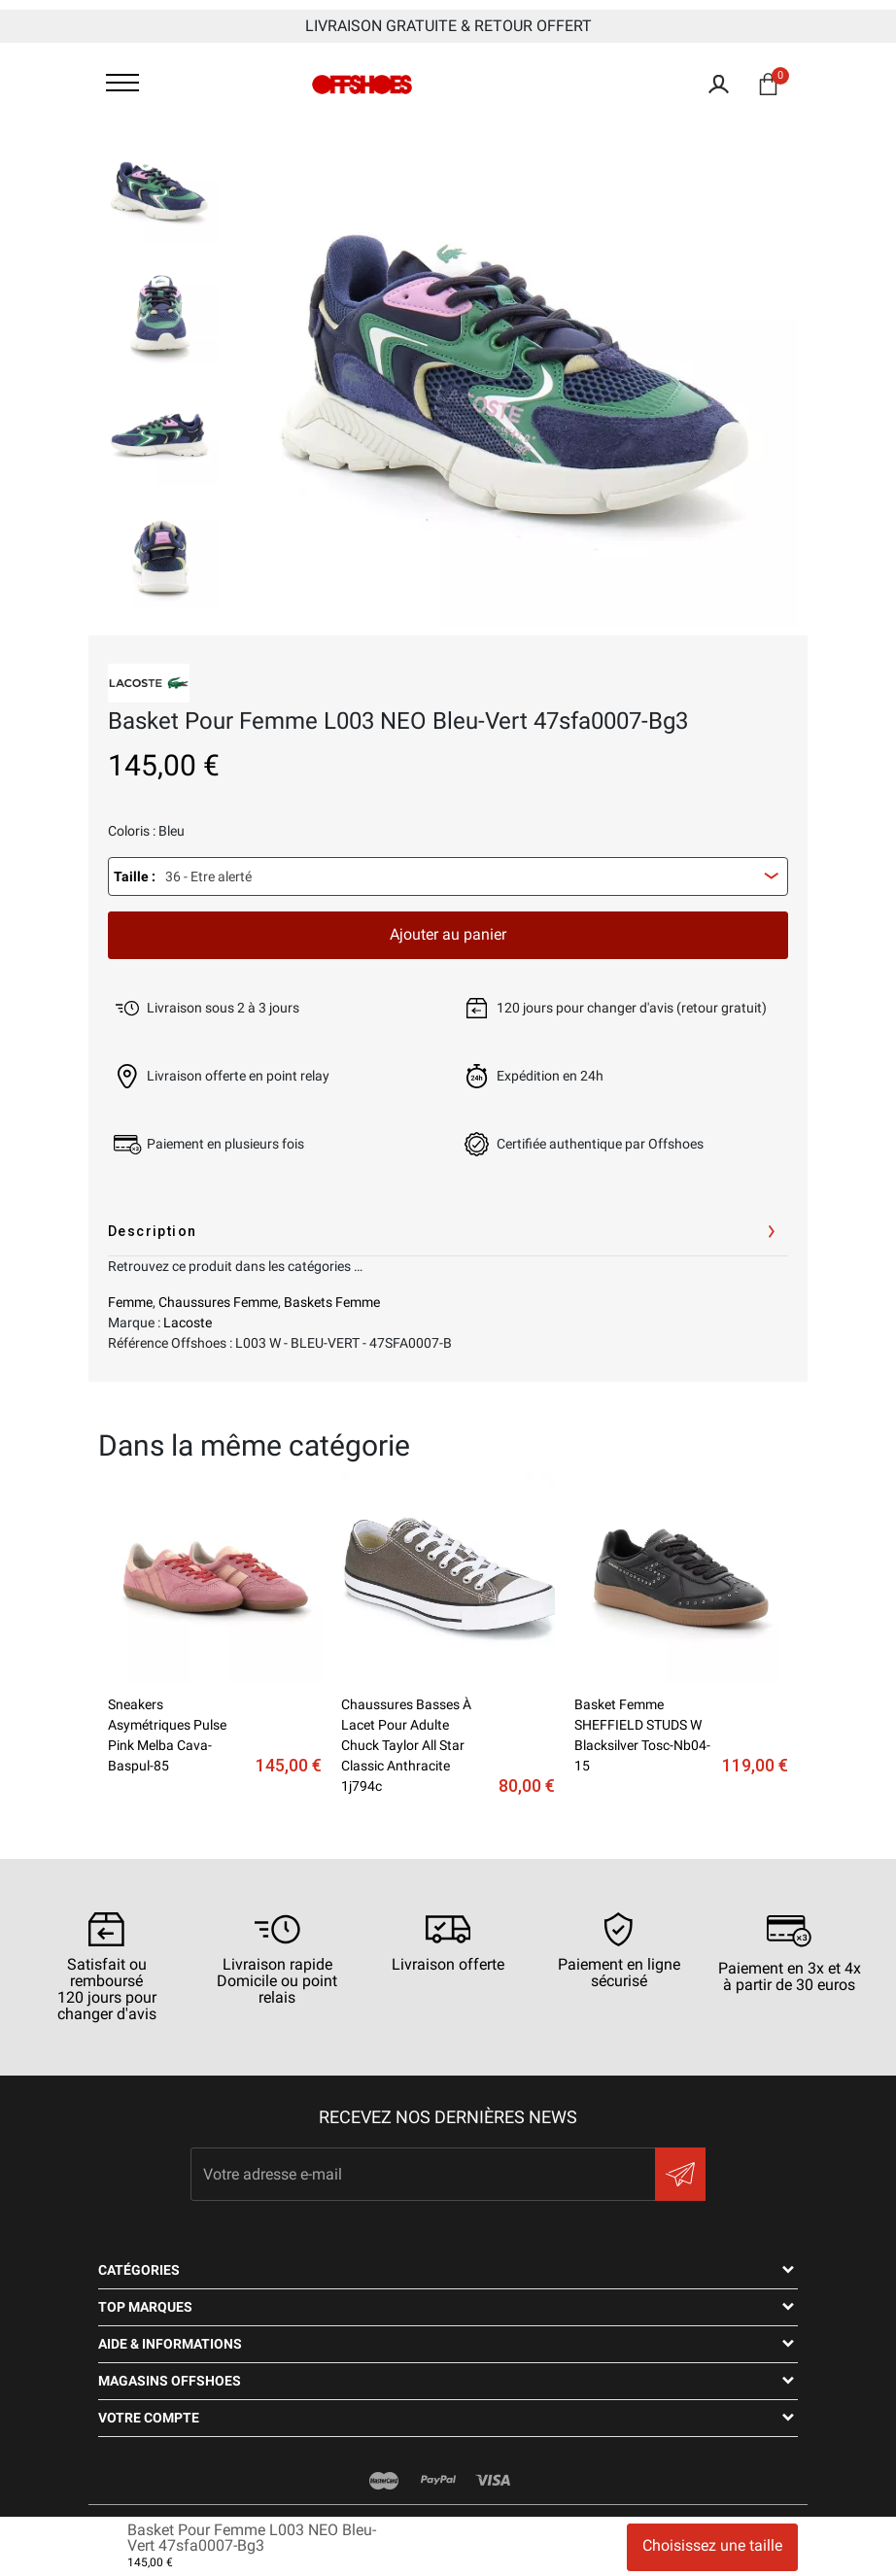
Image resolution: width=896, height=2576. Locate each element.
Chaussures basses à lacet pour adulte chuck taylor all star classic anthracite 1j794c (406, 1745)
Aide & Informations (170, 2344)
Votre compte (148, 2417)
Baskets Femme (332, 1302)
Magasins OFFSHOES (169, 2380)
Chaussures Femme (218, 1302)
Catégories (139, 2270)
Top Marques (145, 2307)
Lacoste (187, 1322)
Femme (130, 1302)
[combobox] (448, 876)
